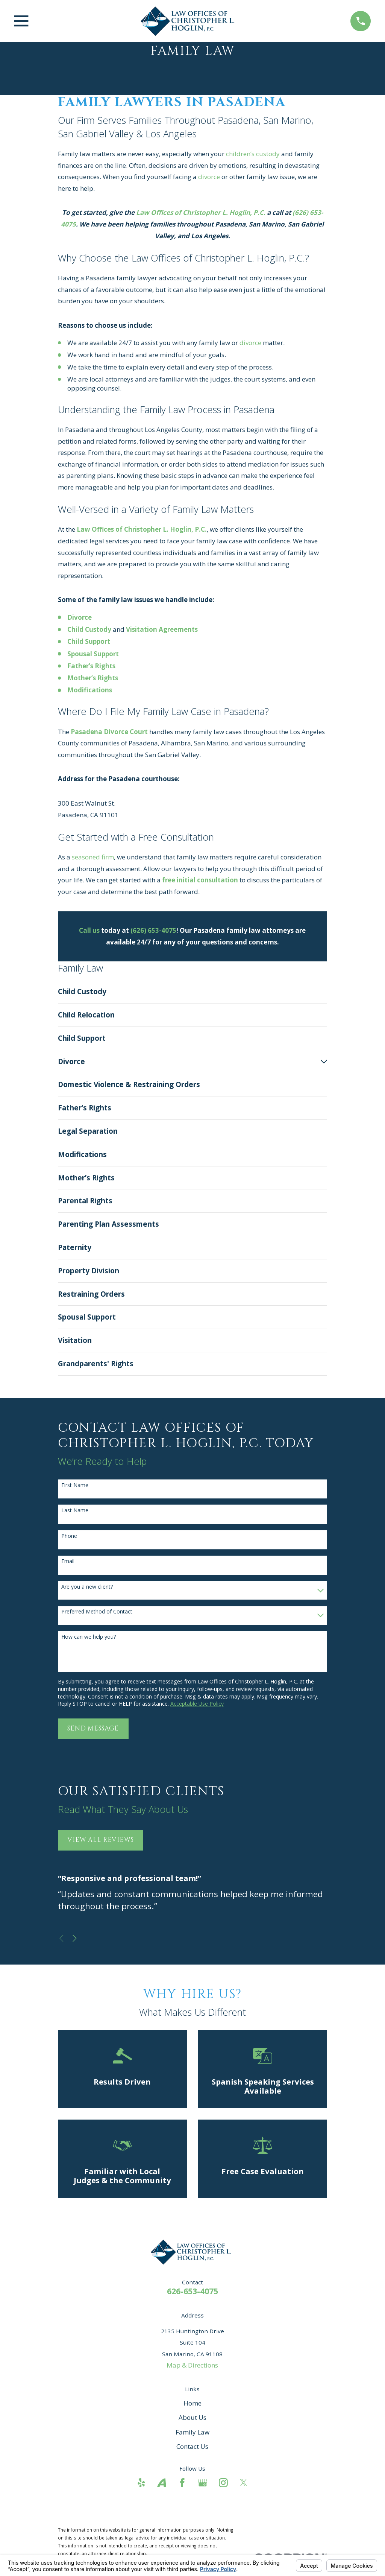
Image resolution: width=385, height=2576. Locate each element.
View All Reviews (100, 1839)
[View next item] (74, 1938)
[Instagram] (223, 2482)
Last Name (74, 1510)
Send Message (93, 1728)
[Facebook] (182, 2482)
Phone (69, 1536)
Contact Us (192, 2446)
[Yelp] (141, 2482)
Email (67, 1561)
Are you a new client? (87, 1587)
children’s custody (253, 153)
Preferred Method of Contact (96, 1612)
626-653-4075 (192, 2291)
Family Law (192, 2432)
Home (192, 2403)
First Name (74, 1485)
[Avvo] (161, 2482)
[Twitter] (243, 2482)
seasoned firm (93, 857)
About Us (192, 2417)
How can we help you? (88, 1637)
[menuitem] (192, 992)
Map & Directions (192, 2365)
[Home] (189, 21)
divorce (209, 176)
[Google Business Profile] (202, 2482)
